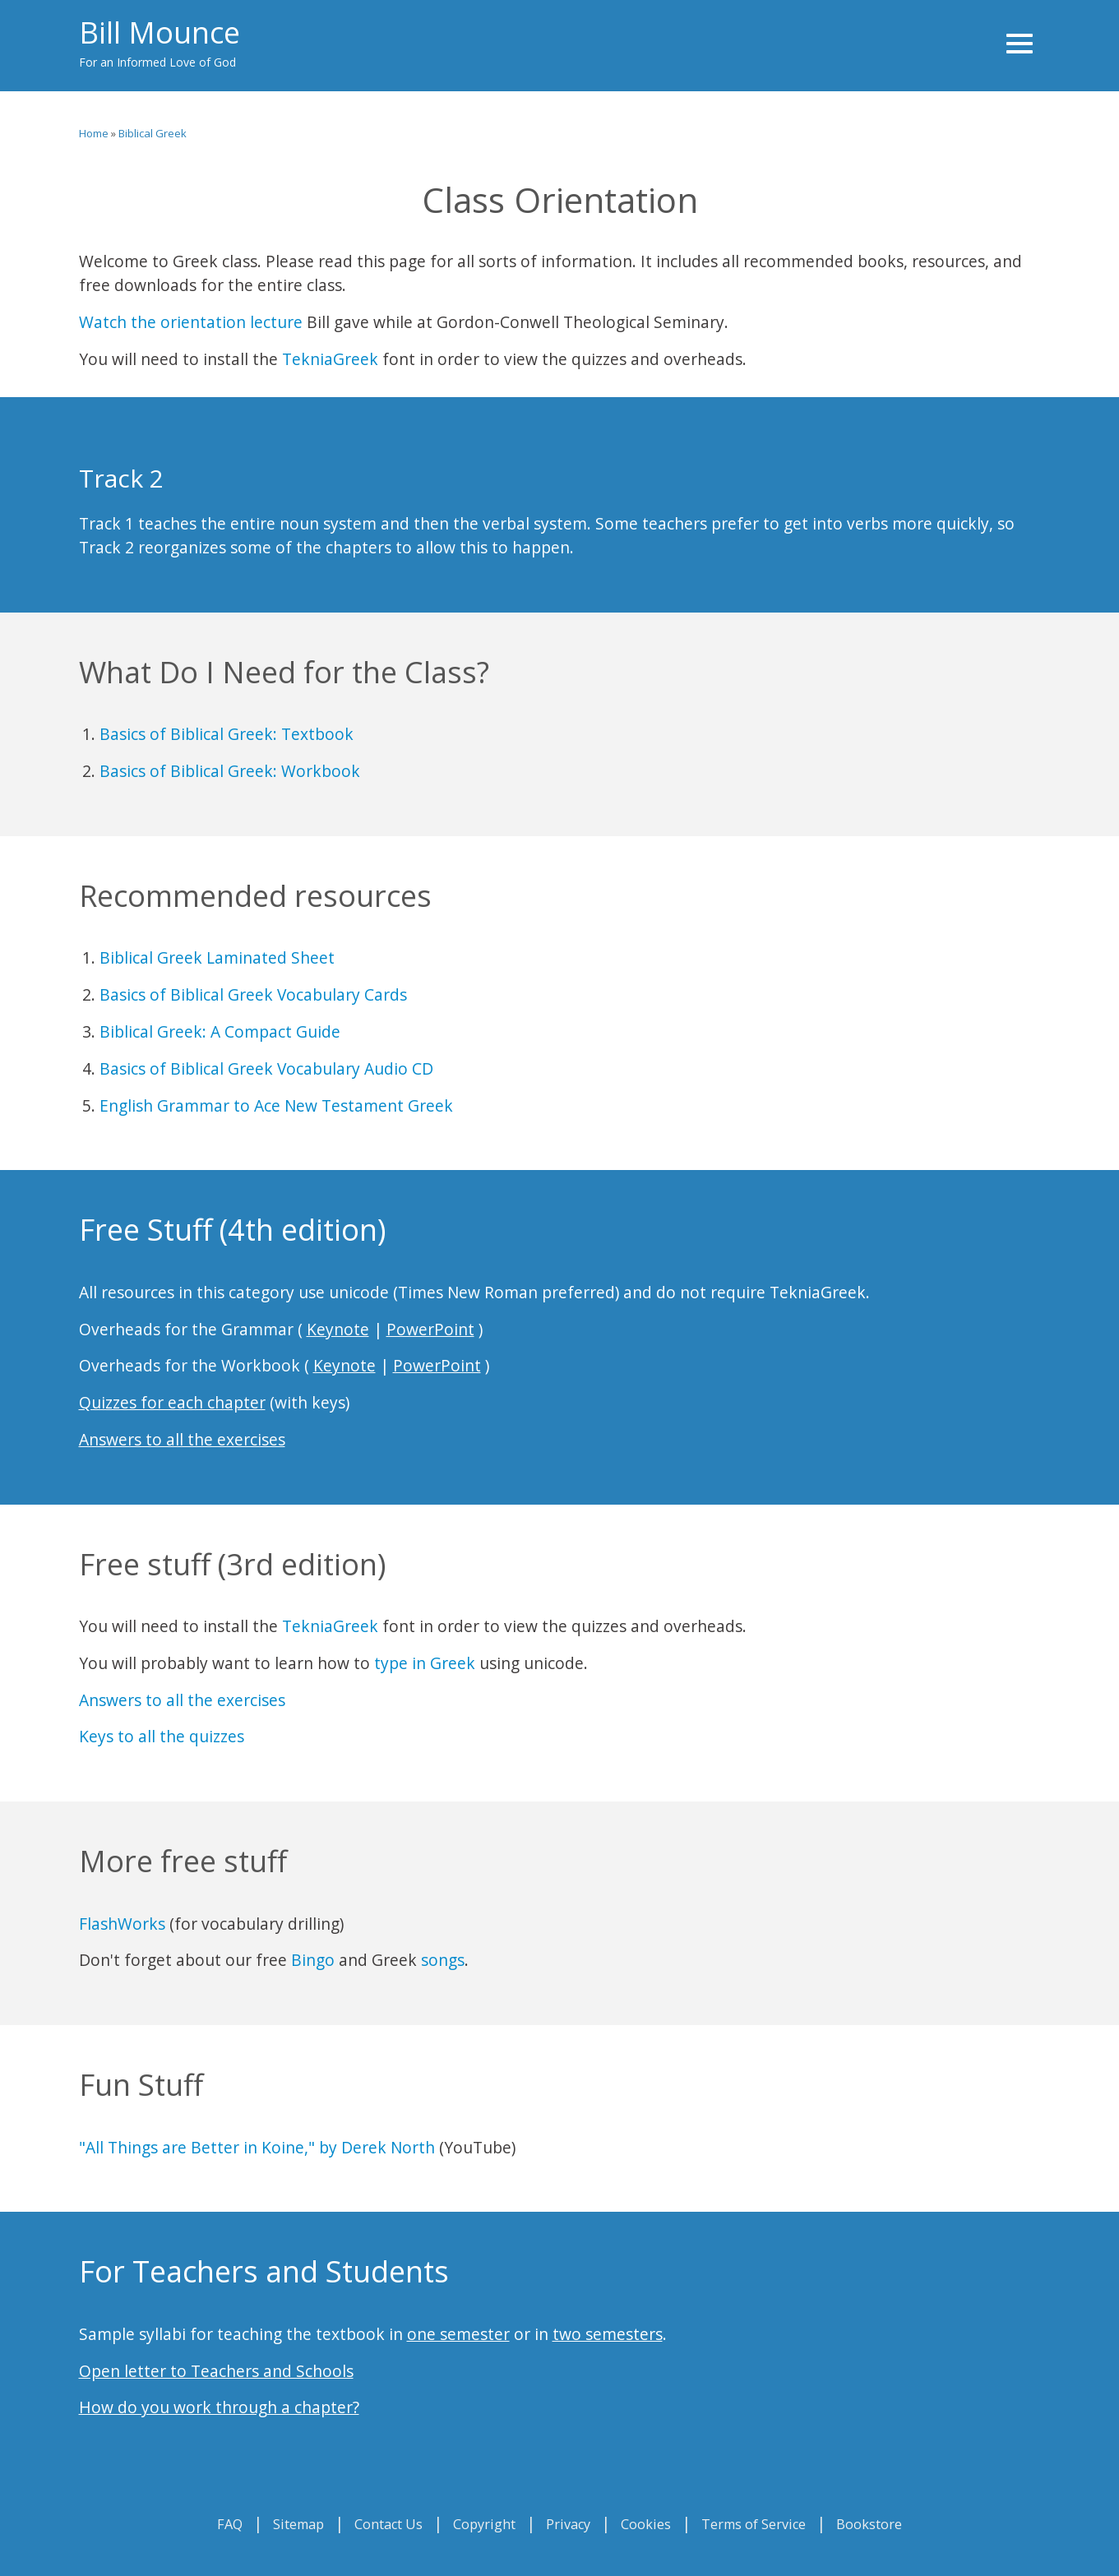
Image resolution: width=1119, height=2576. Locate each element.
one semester (458, 2334)
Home (94, 133)
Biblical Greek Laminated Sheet (217, 957)
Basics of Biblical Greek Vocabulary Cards (253, 994)
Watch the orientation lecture (191, 322)
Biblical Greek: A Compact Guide (219, 1031)
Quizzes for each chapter (172, 1402)
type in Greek (424, 1663)
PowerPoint (430, 1329)
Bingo (313, 1960)
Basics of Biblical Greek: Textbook (226, 734)
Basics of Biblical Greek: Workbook (229, 771)
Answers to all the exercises (182, 1439)
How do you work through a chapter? (219, 2407)
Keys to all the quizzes (161, 1736)
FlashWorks (122, 1923)
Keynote (338, 1329)
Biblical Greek (152, 133)
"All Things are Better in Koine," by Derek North (257, 2147)
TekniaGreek (330, 359)
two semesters (608, 2334)
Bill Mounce (159, 32)
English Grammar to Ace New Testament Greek (276, 1105)
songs (443, 1960)
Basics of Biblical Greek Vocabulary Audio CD (266, 1068)
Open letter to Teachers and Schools (216, 2371)
